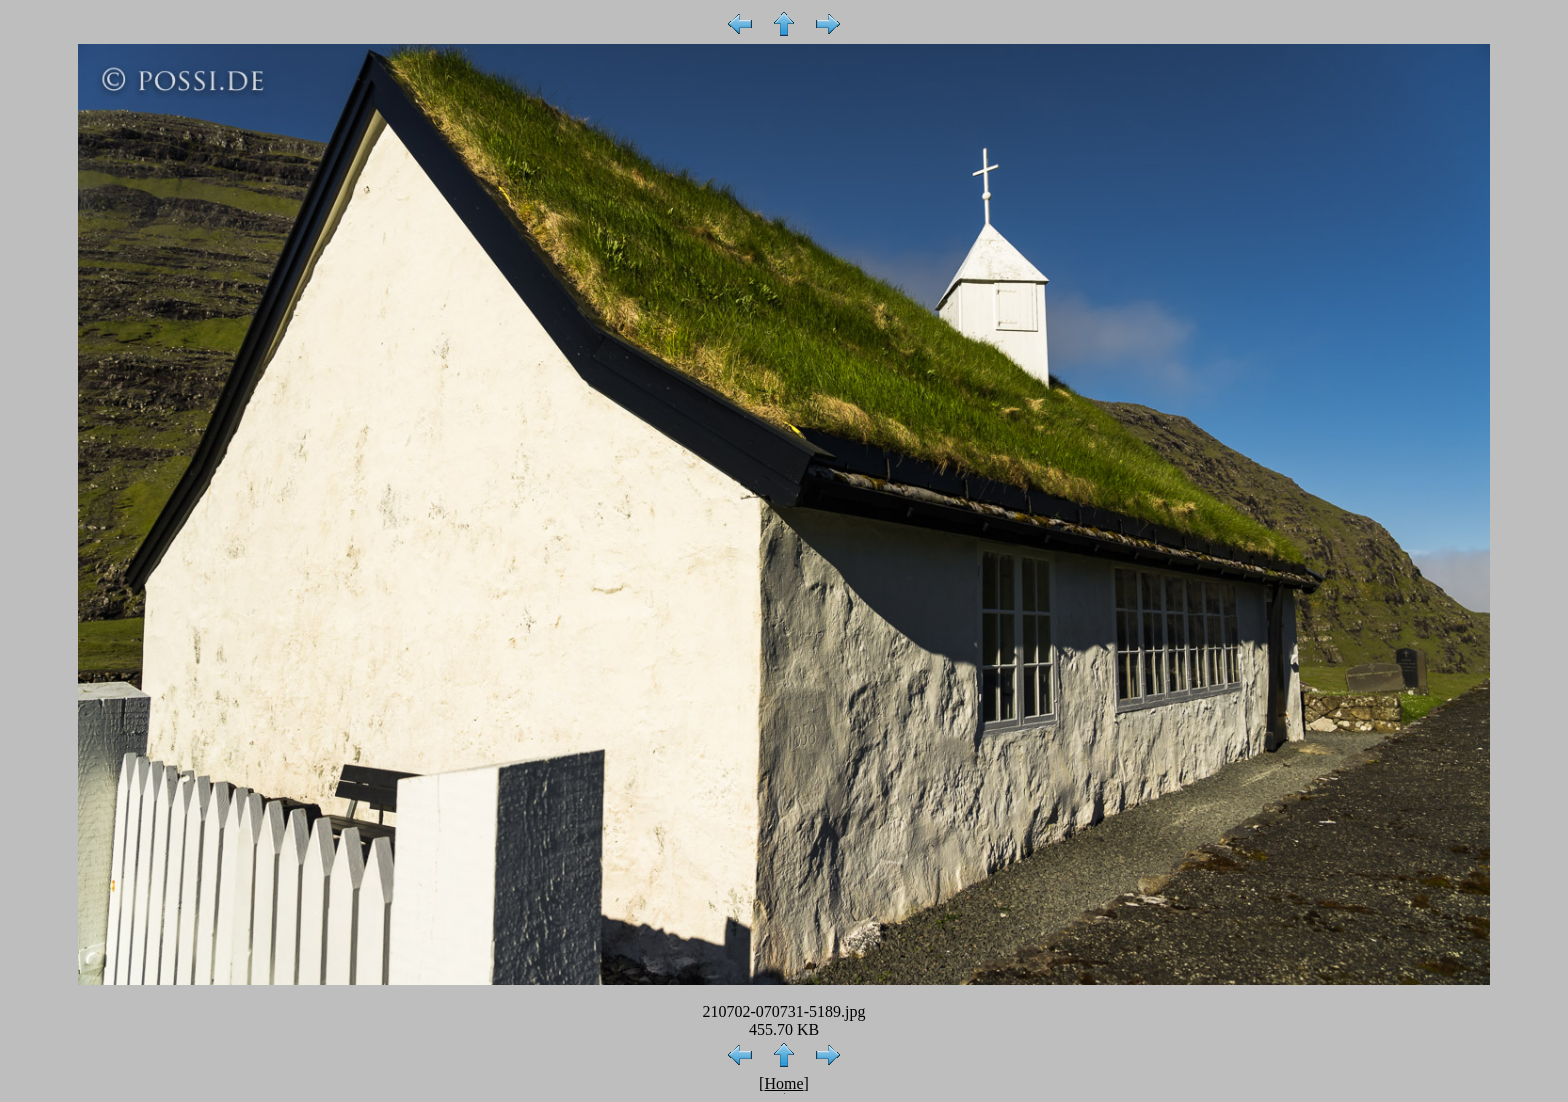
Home (783, 1083)
